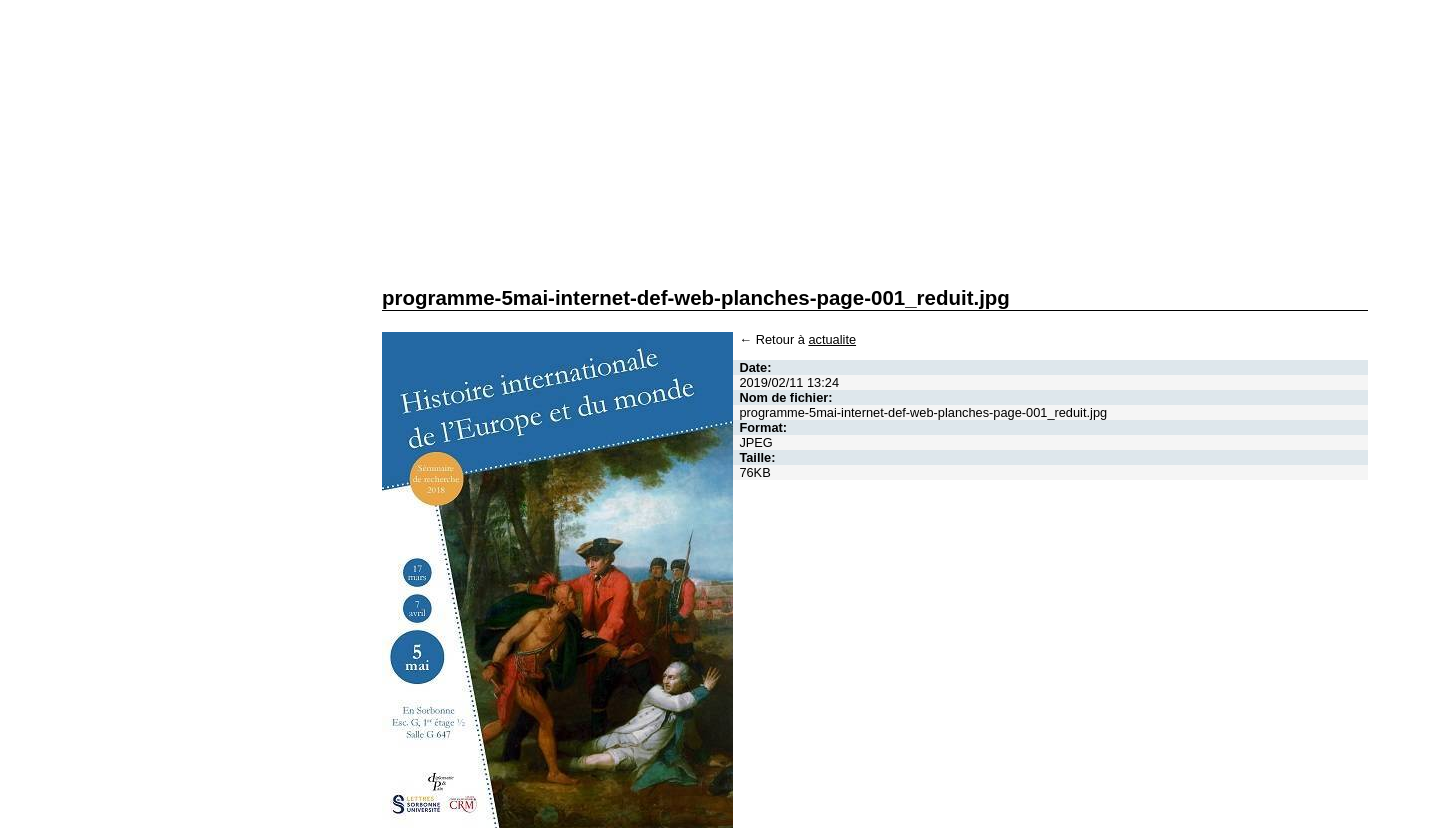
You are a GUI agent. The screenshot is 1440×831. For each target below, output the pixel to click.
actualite (832, 339)
